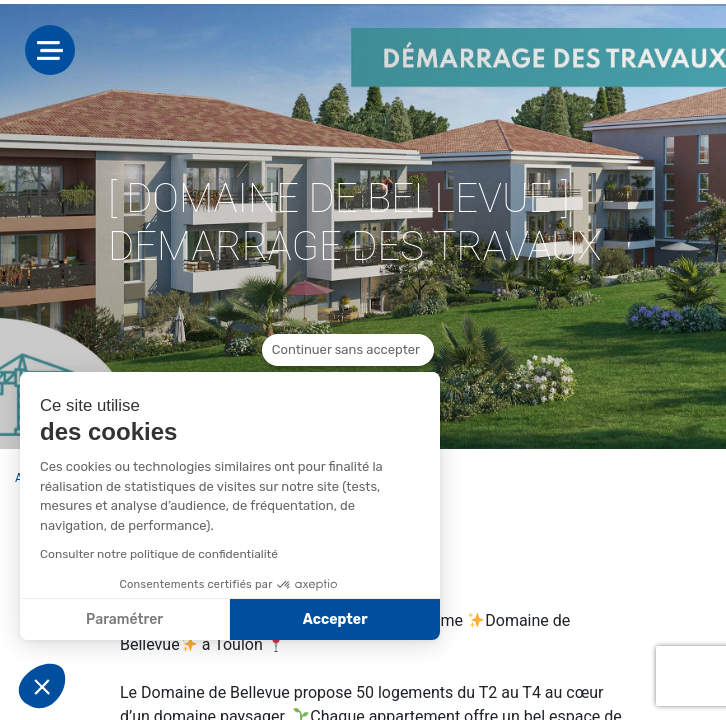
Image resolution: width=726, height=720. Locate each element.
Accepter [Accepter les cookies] (335, 619)
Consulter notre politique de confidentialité (159, 554)
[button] (42, 686)
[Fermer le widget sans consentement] (348, 350)
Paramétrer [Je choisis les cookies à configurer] (124, 619)
